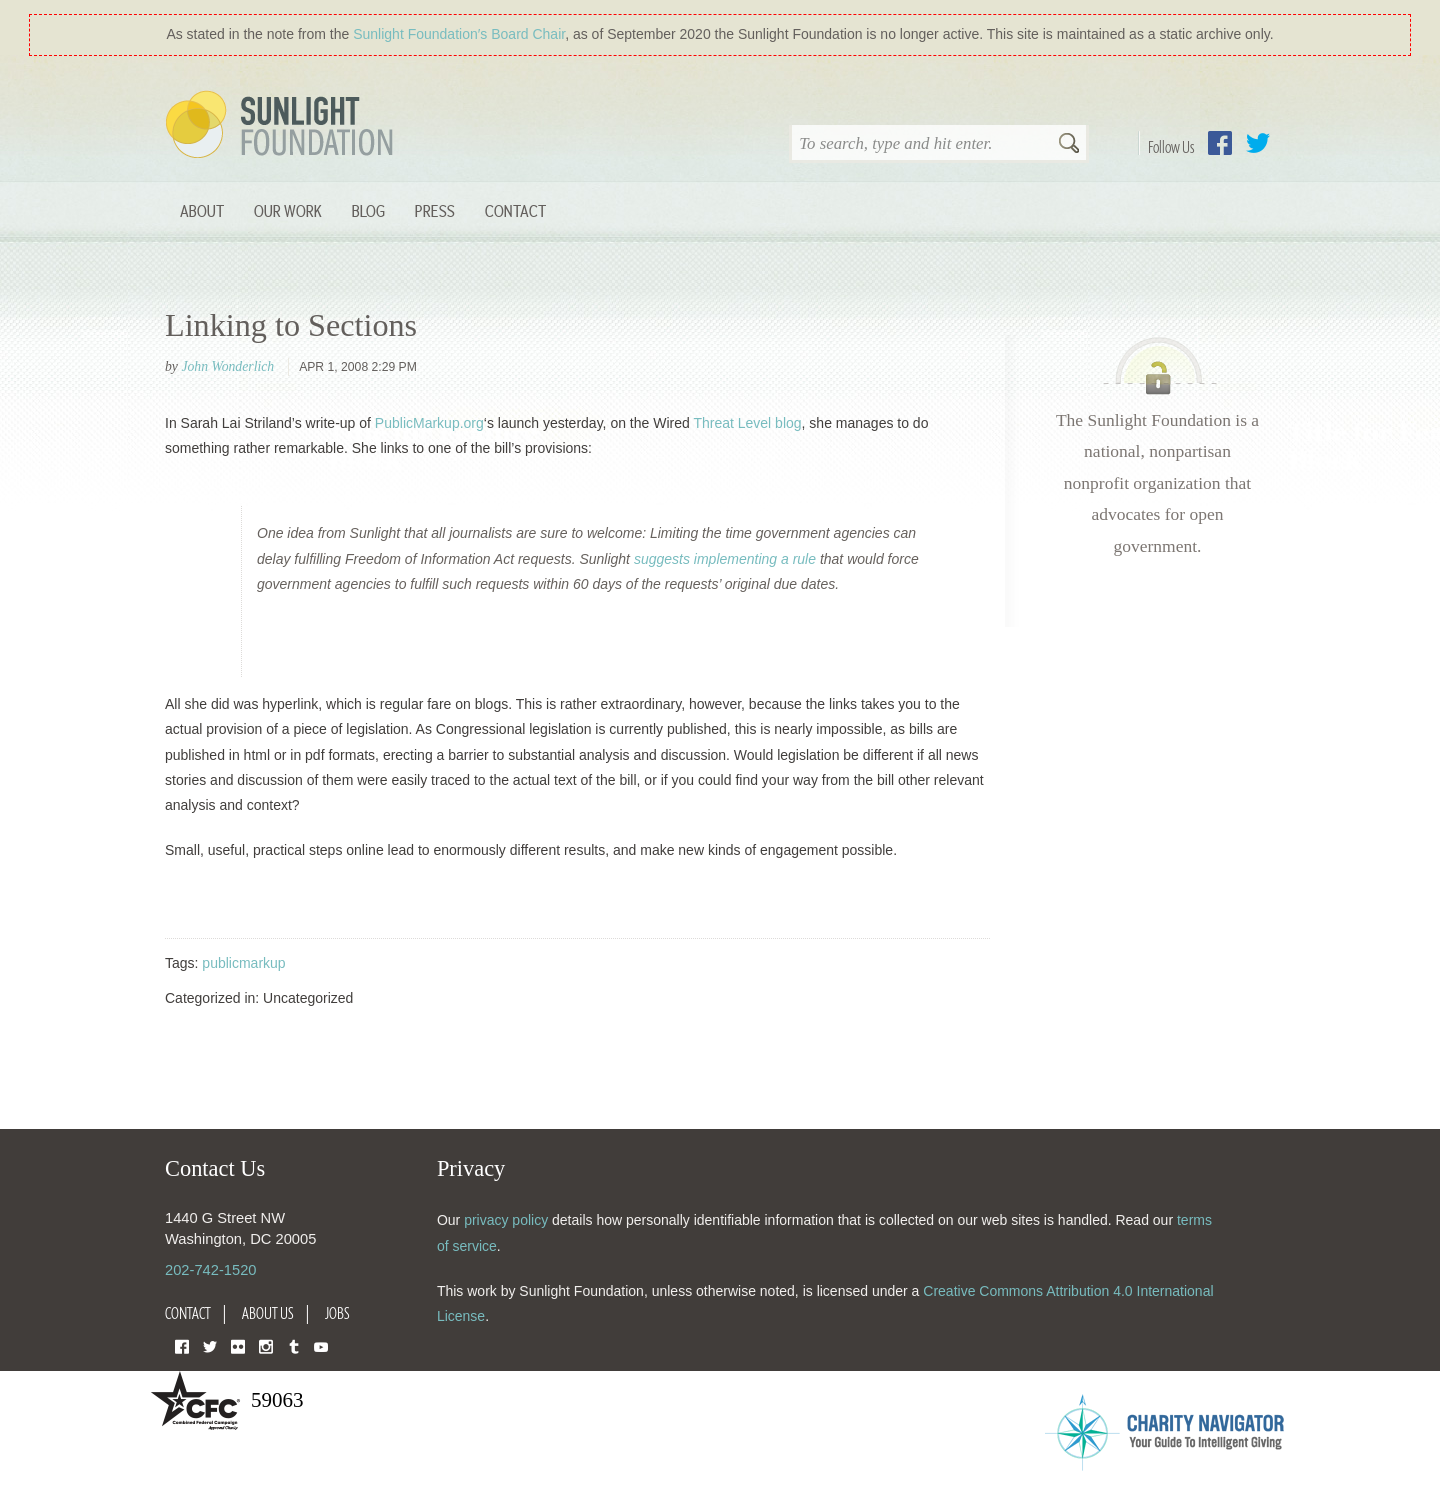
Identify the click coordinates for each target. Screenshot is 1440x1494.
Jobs (337, 1313)
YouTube (321, 1345)
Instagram (266, 1345)
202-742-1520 (210, 1270)
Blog (368, 210)
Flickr (238, 1345)
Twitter (1258, 143)
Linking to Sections (291, 325)
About (202, 210)
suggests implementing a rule (725, 559)
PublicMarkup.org (429, 423)
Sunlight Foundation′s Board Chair (459, 34)
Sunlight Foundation (283, 126)
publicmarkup (243, 963)
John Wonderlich (227, 366)
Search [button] (1069, 145)
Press (435, 210)
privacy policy (506, 1220)
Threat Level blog (747, 423)
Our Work (288, 210)
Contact (515, 210)
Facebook (1220, 143)
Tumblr (294, 1345)
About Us (268, 1313)
